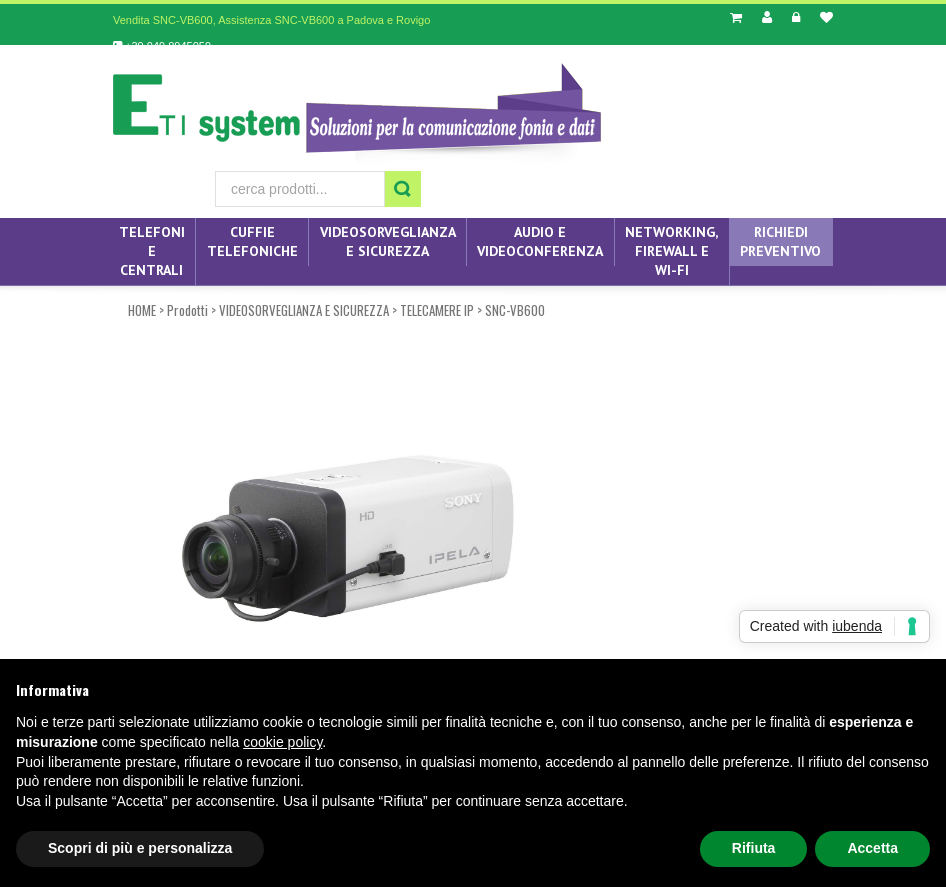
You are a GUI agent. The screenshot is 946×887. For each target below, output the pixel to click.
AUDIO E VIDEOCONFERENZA (540, 241)
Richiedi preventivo (780, 241)
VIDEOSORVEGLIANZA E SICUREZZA (388, 241)
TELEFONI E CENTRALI (152, 251)
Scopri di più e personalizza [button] (140, 848)
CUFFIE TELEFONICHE (252, 241)
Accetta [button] (872, 848)
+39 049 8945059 (162, 46)
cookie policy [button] (282, 742)
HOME (142, 310)
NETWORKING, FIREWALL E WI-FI (671, 251)
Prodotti (187, 310)
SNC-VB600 (515, 310)
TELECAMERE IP (437, 310)
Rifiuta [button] (754, 848)
